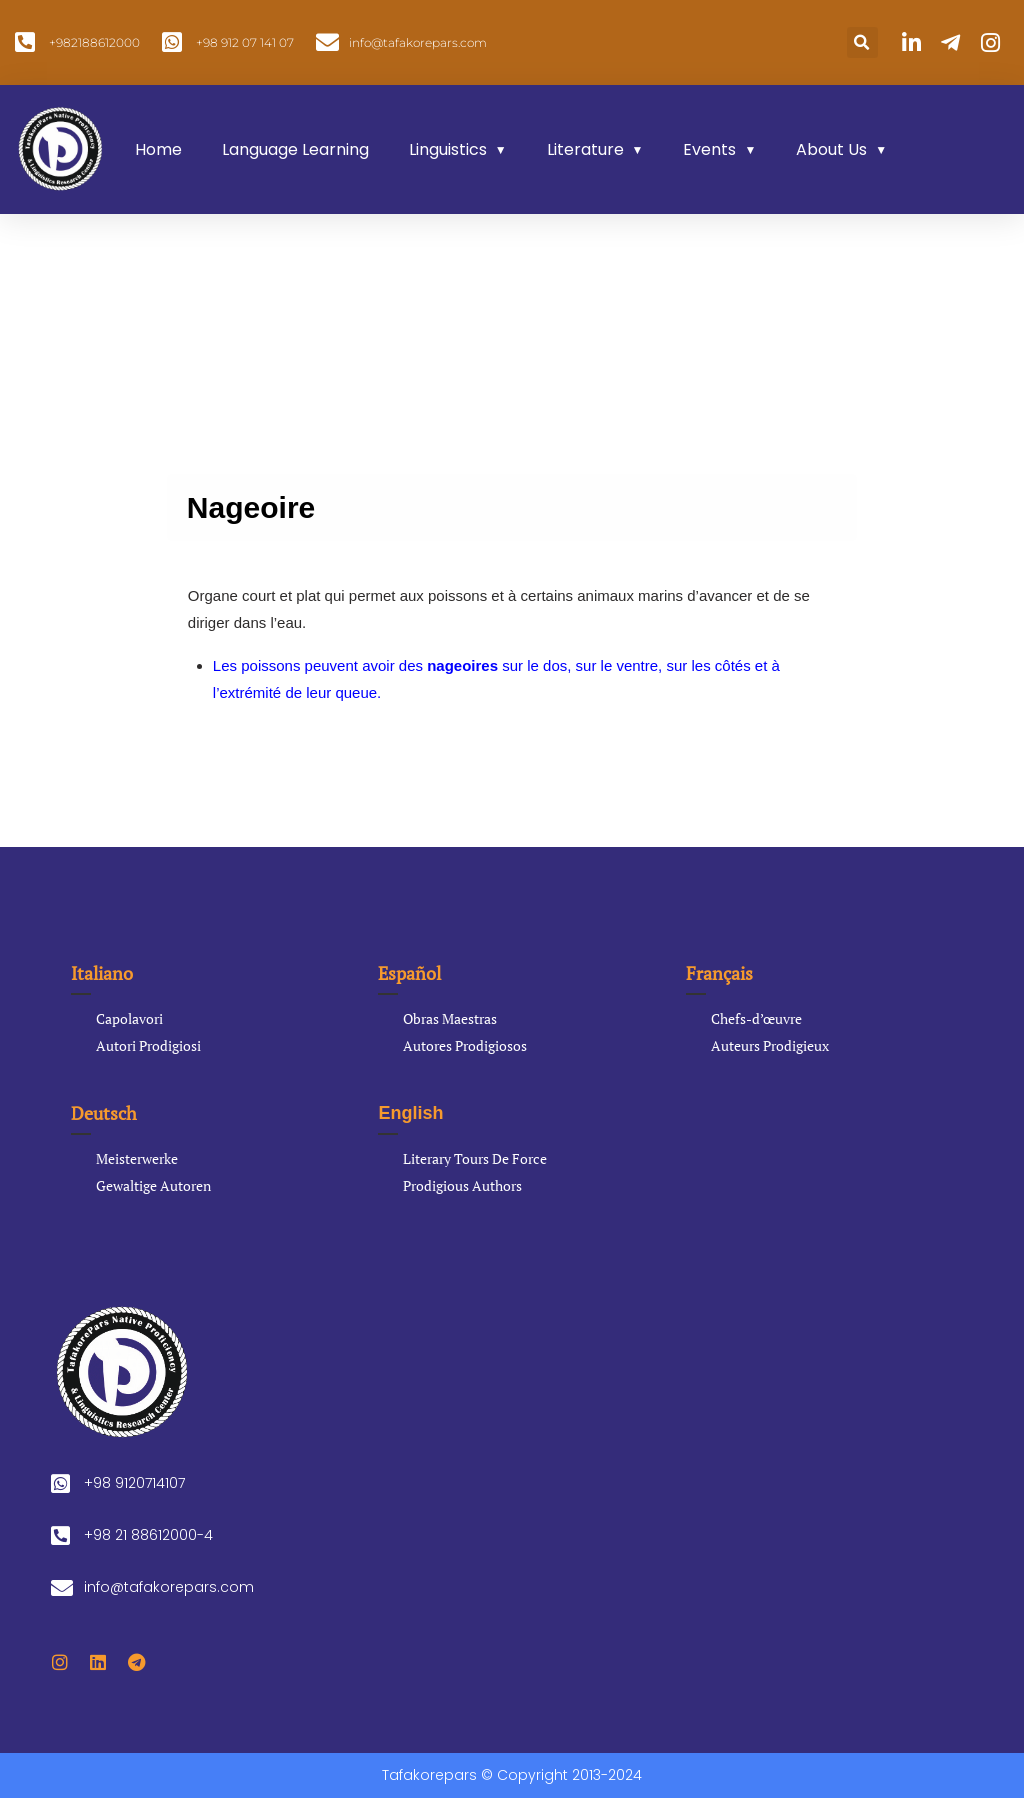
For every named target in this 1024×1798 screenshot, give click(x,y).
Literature (585, 149)
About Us (831, 149)
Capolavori (129, 1018)
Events (709, 149)
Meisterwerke (137, 1158)
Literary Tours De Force (475, 1158)
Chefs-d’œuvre (756, 1018)
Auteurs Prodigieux (770, 1045)
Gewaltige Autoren (153, 1185)
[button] (862, 42)
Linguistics (448, 149)
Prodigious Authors (462, 1185)
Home (158, 149)
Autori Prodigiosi (148, 1045)
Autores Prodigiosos (465, 1045)
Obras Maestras (450, 1018)
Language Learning (295, 149)
